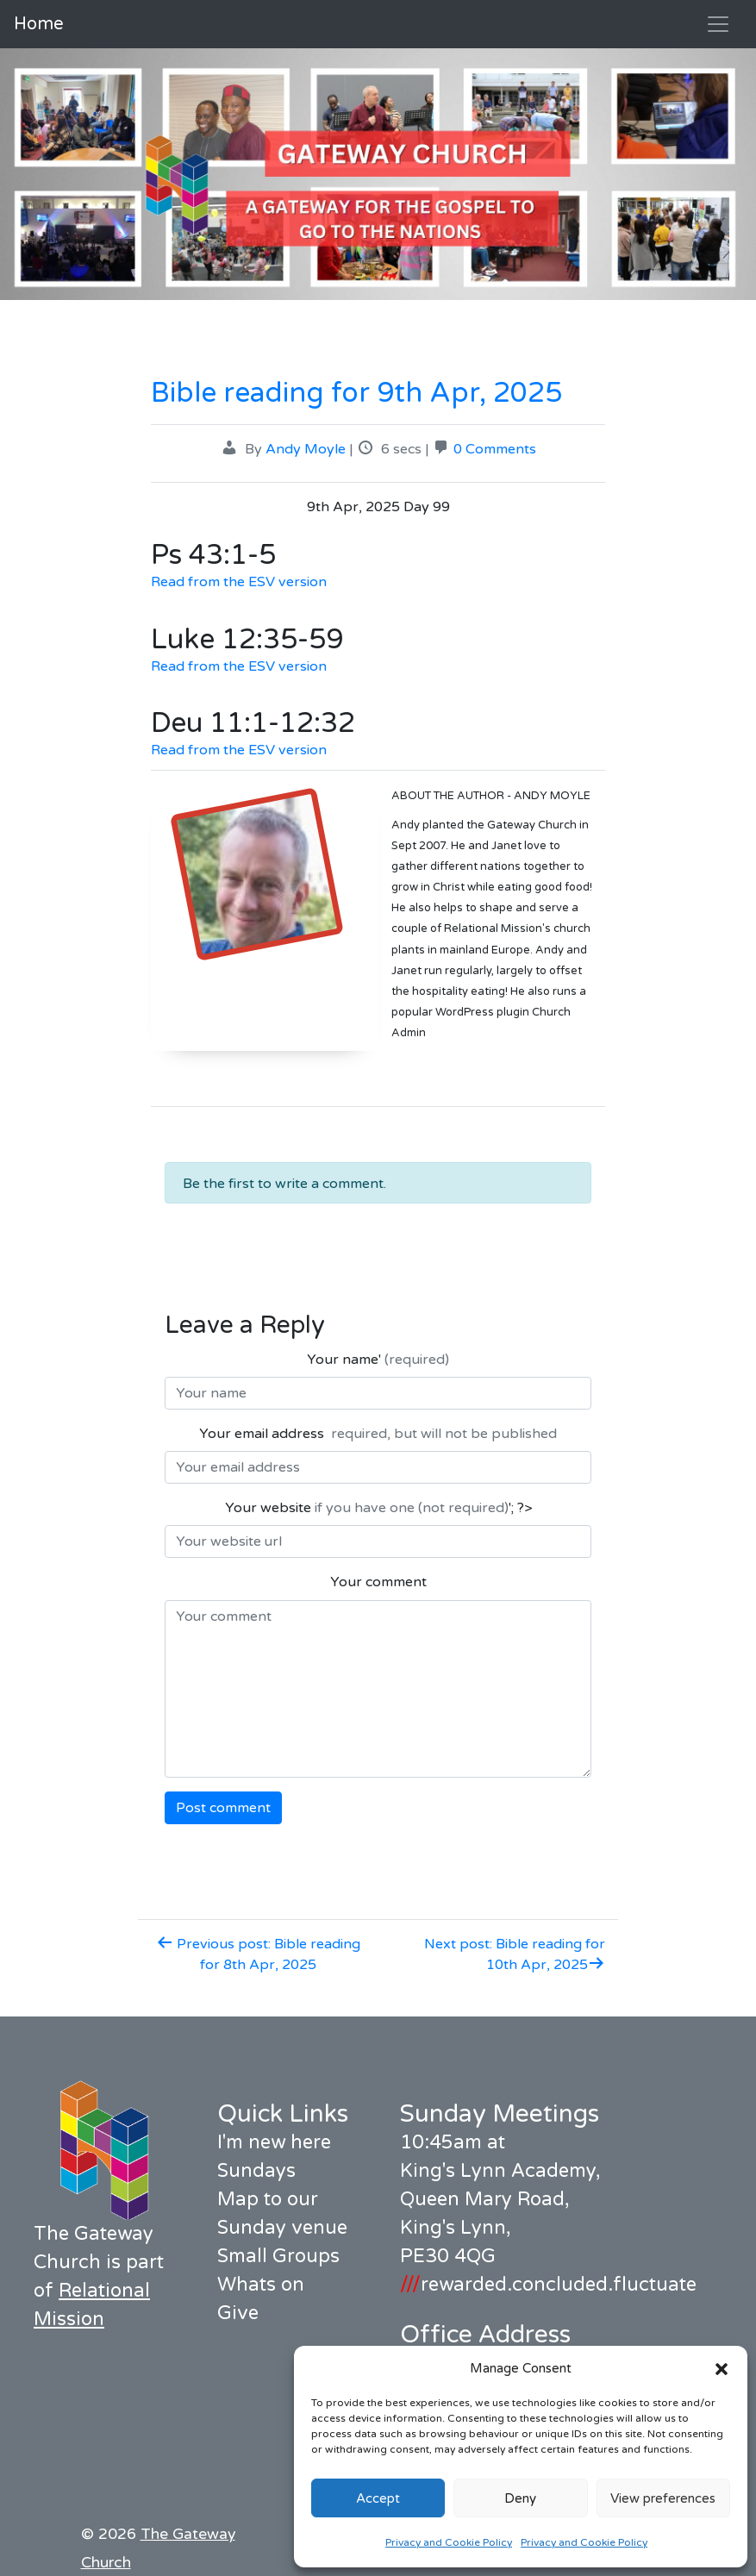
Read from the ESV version (239, 582)
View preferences (662, 2498)
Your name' (378, 1359)
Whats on (260, 2284)
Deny (520, 2498)
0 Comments (494, 449)
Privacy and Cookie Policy (448, 2542)
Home (39, 24)
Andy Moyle (306, 449)
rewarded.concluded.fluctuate (548, 2284)
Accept (378, 2498)
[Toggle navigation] (718, 24)
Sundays (256, 2171)
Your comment (378, 1582)
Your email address (378, 1433)
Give (238, 2313)
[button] (721, 2368)
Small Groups (278, 2256)
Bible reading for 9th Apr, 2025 (356, 393)
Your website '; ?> (378, 1507)
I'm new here (274, 2142)
